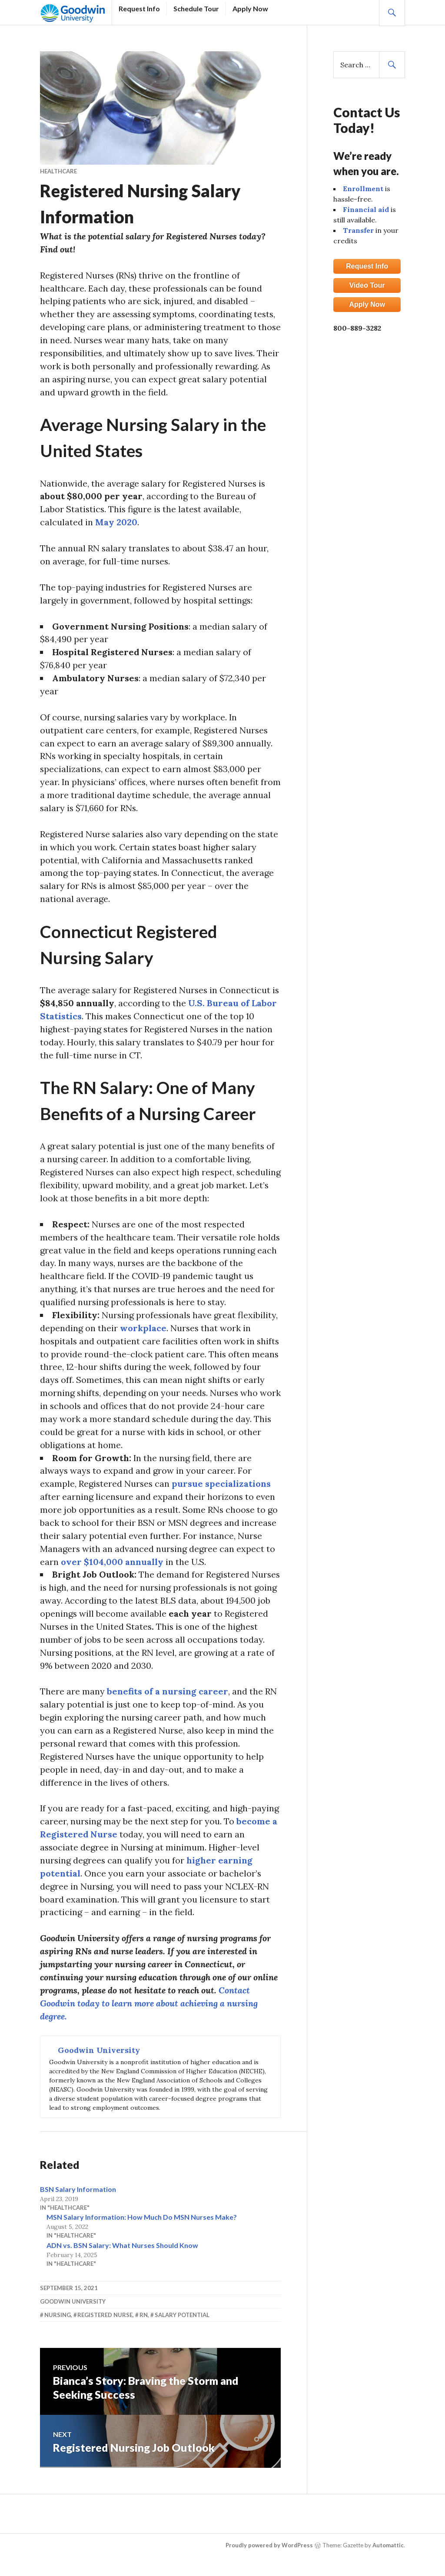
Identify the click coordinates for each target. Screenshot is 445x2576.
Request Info (139, 8)
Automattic (388, 2550)
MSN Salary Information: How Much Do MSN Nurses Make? (141, 2223)
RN (143, 2320)
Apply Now (250, 8)
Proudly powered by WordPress (269, 2550)
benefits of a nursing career (167, 1696)
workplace (143, 1331)
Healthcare (58, 171)
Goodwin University (73, 2307)
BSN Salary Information (78, 2195)
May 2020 (116, 522)
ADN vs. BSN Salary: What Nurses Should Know (122, 2251)
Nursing (57, 2320)
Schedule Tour (196, 8)
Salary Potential (182, 2320)
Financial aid (366, 209)
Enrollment (363, 188)
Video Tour (367, 285)
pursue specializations (222, 1487)
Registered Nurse (105, 2320)
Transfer (358, 230)
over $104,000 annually (112, 1565)
